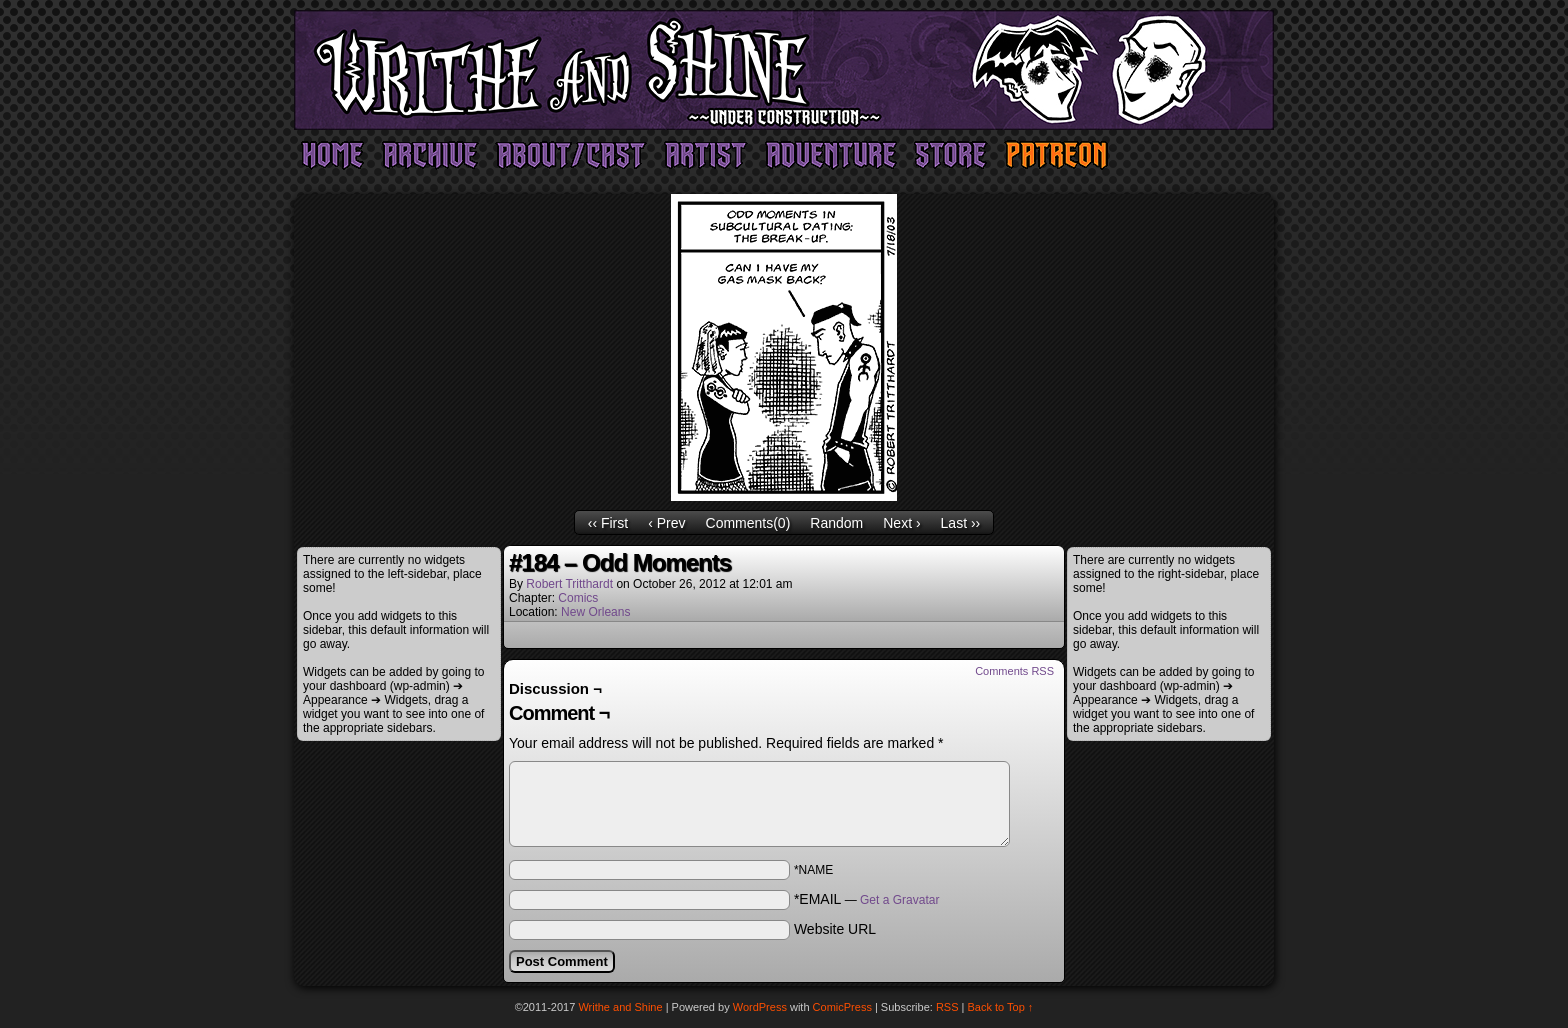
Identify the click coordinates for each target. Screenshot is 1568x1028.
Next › (901, 523)
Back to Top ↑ (1001, 1007)
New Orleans (595, 612)
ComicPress (842, 1007)
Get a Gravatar (899, 900)
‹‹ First (608, 523)
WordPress (760, 1007)
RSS (947, 1007)
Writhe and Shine (784, 70)
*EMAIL (867, 899)
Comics (578, 598)
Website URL (835, 929)
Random (836, 523)
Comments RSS (1014, 671)
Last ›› (961, 523)
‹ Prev (666, 523)
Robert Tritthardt (569, 584)
